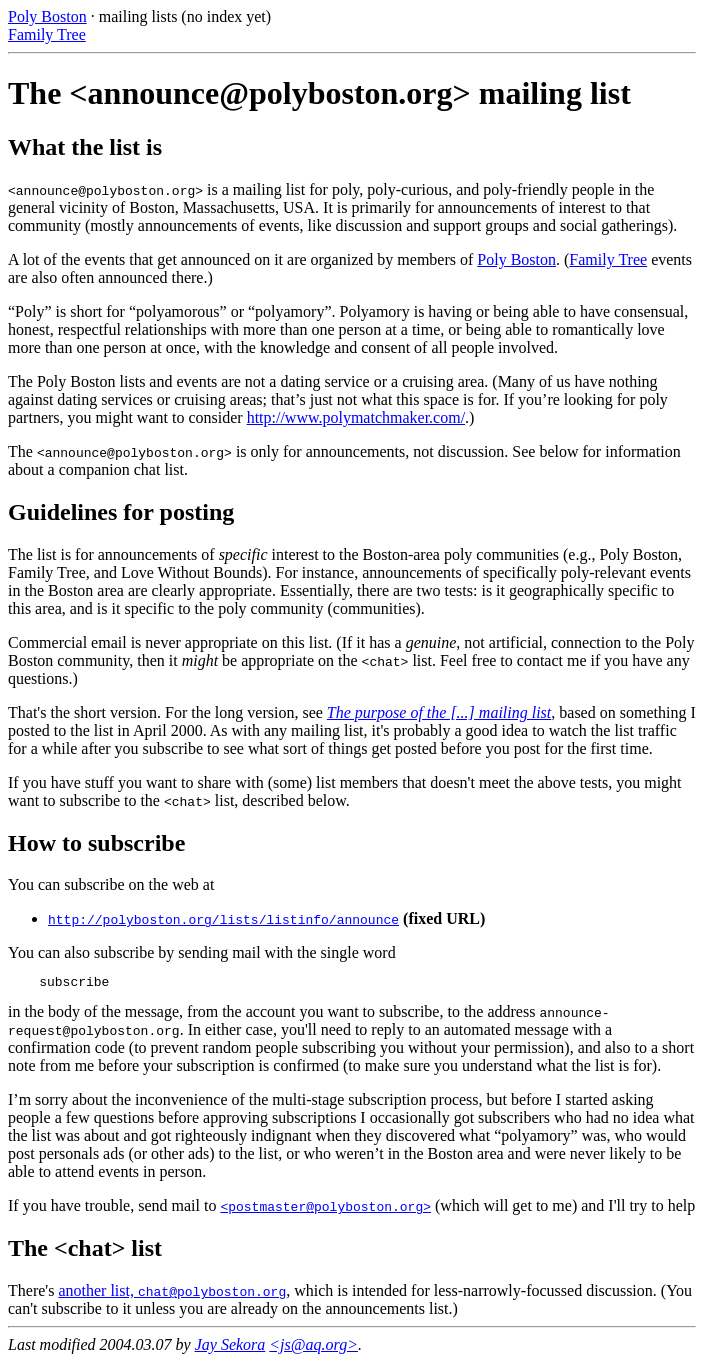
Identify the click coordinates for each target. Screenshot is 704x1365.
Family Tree (47, 34)
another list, (98, 1293)
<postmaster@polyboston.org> (325, 1209)
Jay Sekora (230, 1347)
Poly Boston (47, 16)
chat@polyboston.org (212, 1294)
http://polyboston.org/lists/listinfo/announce (223, 919)
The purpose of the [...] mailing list (439, 712)
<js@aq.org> (313, 1347)
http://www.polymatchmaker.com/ (356, 417)
